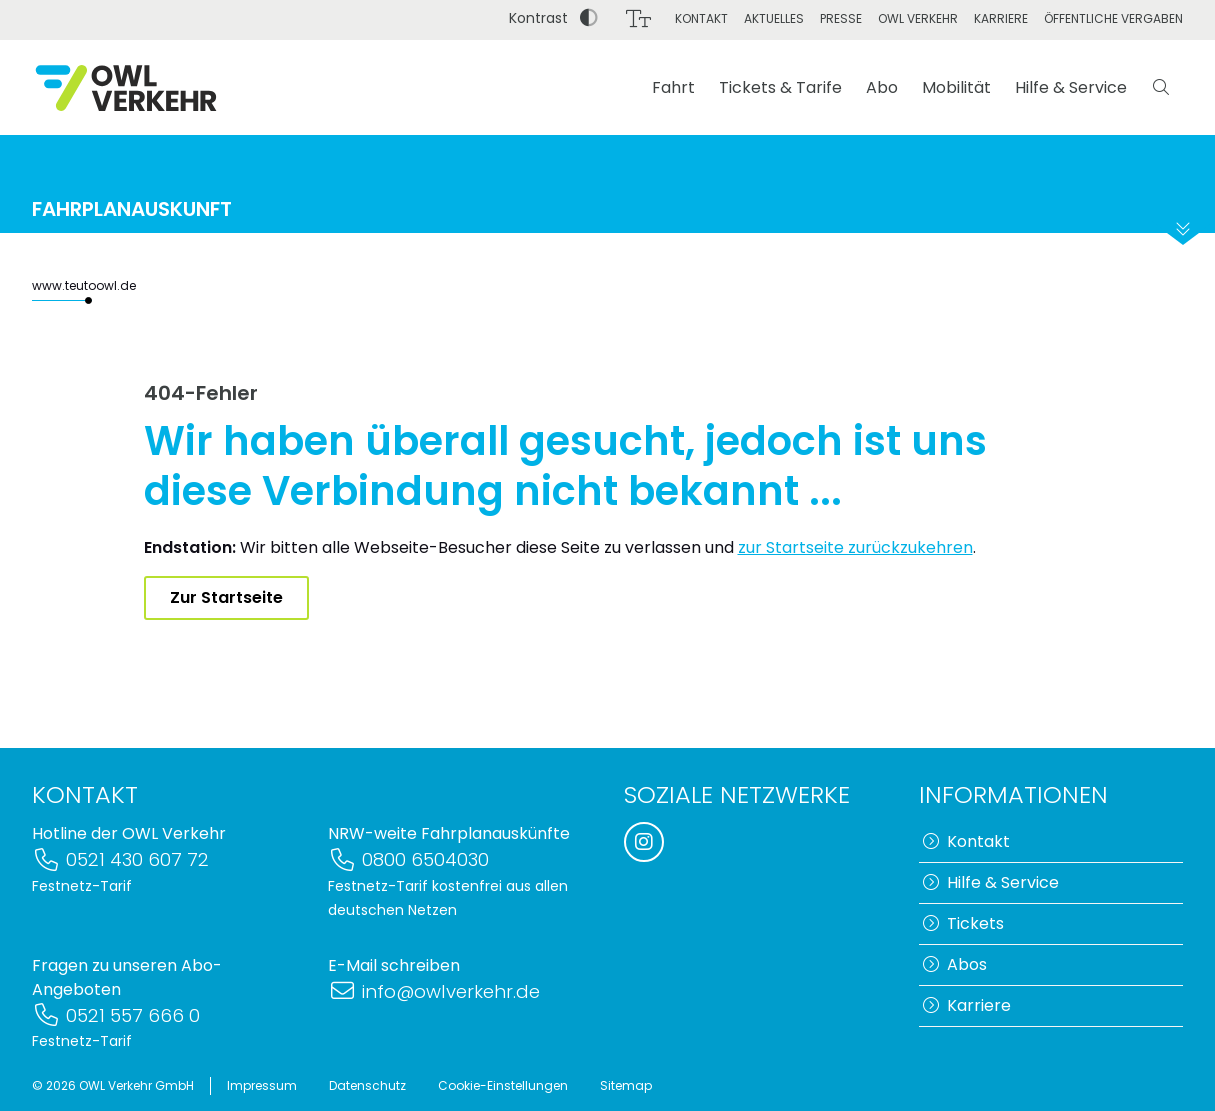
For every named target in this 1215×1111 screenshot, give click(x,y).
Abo (882, 87)
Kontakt (701, 18)
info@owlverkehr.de (434, 991)
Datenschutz (367, 1085)
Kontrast (553, 18)
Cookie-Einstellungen (503, 1085)
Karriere (1001, 18)
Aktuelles (774, 18)
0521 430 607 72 (120, 859)
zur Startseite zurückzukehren (855, 547)
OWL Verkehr (918, 18)
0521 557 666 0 (116, 1015)
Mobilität (956, 87)
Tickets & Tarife (780, 87)
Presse (841, 18)
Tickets (963, 923)
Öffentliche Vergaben (1113, 18)
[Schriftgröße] (638, 19)
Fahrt (673, 87)
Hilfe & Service (1071, 87)
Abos (955, 964)
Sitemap (626, 1085)
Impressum (262, 1085)
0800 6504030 (408, 859)
